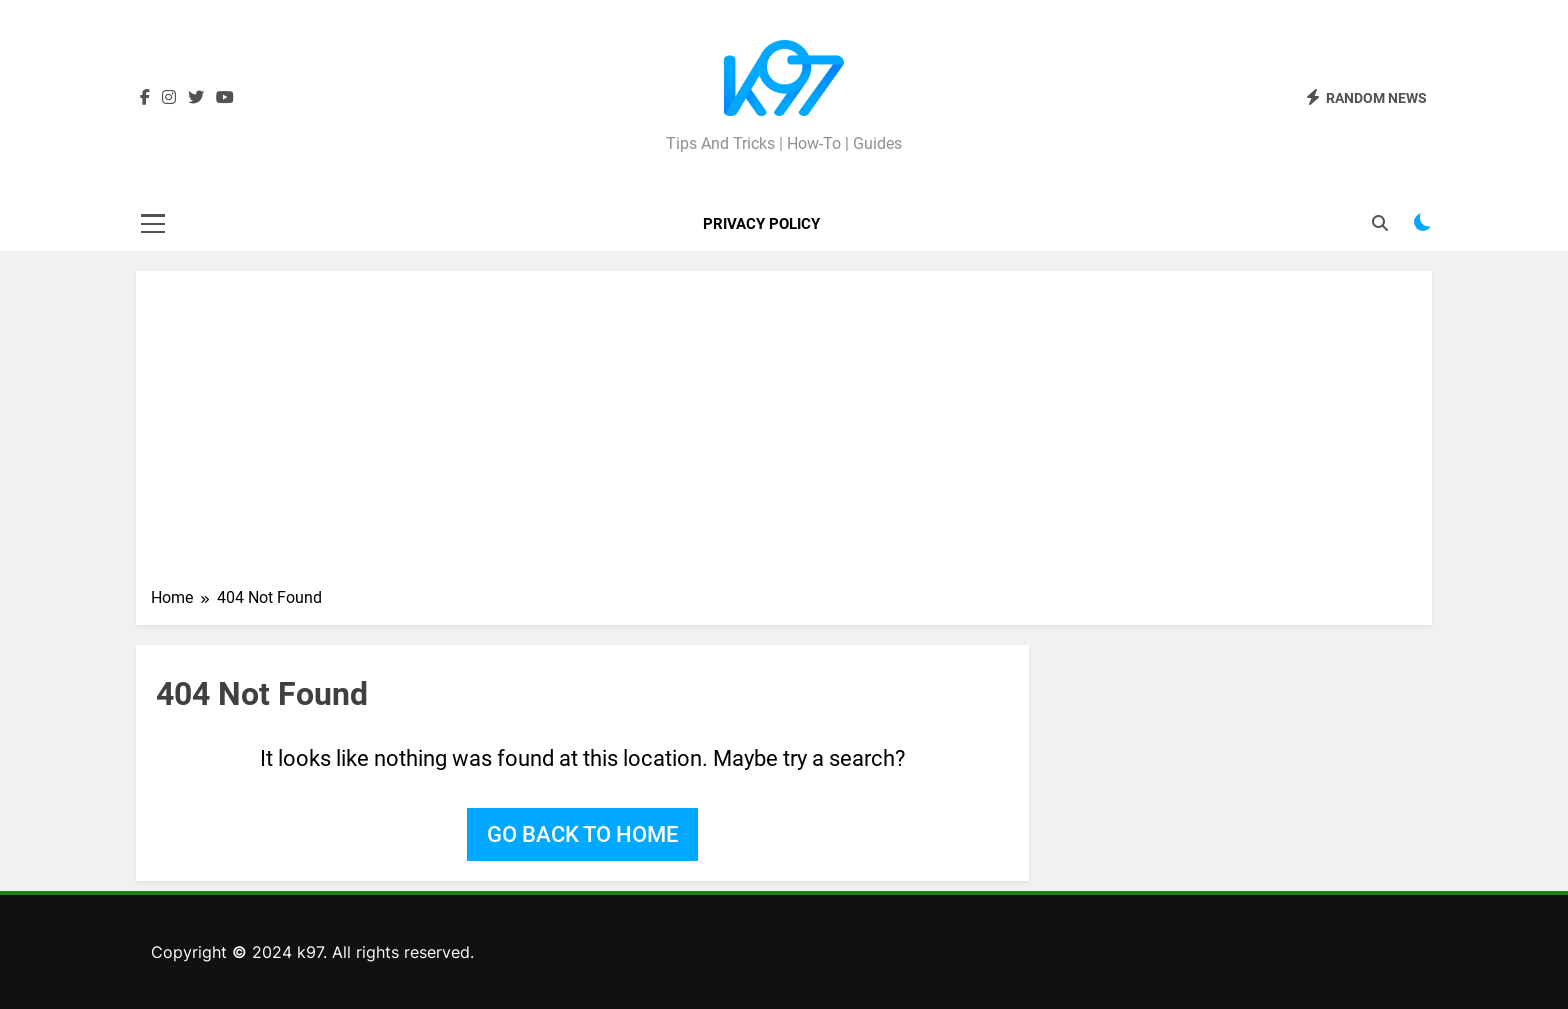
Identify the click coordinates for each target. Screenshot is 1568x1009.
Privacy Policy (761, 224)
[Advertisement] (784, 436)
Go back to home (582, 834)
